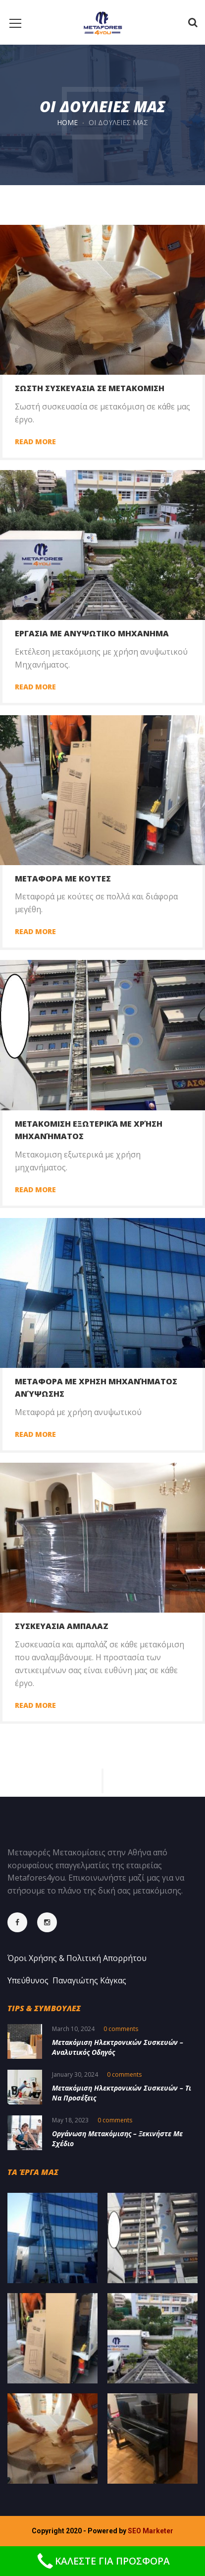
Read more (35, 441)
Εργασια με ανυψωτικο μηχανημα (92, 633)
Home (67, 122)
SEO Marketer (150, 2531)
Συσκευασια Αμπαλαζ (61, 1626)
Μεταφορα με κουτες (63, 878)
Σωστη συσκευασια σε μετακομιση (89, 388)
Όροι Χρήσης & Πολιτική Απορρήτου (77, 1958)
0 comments (120, 2029)
